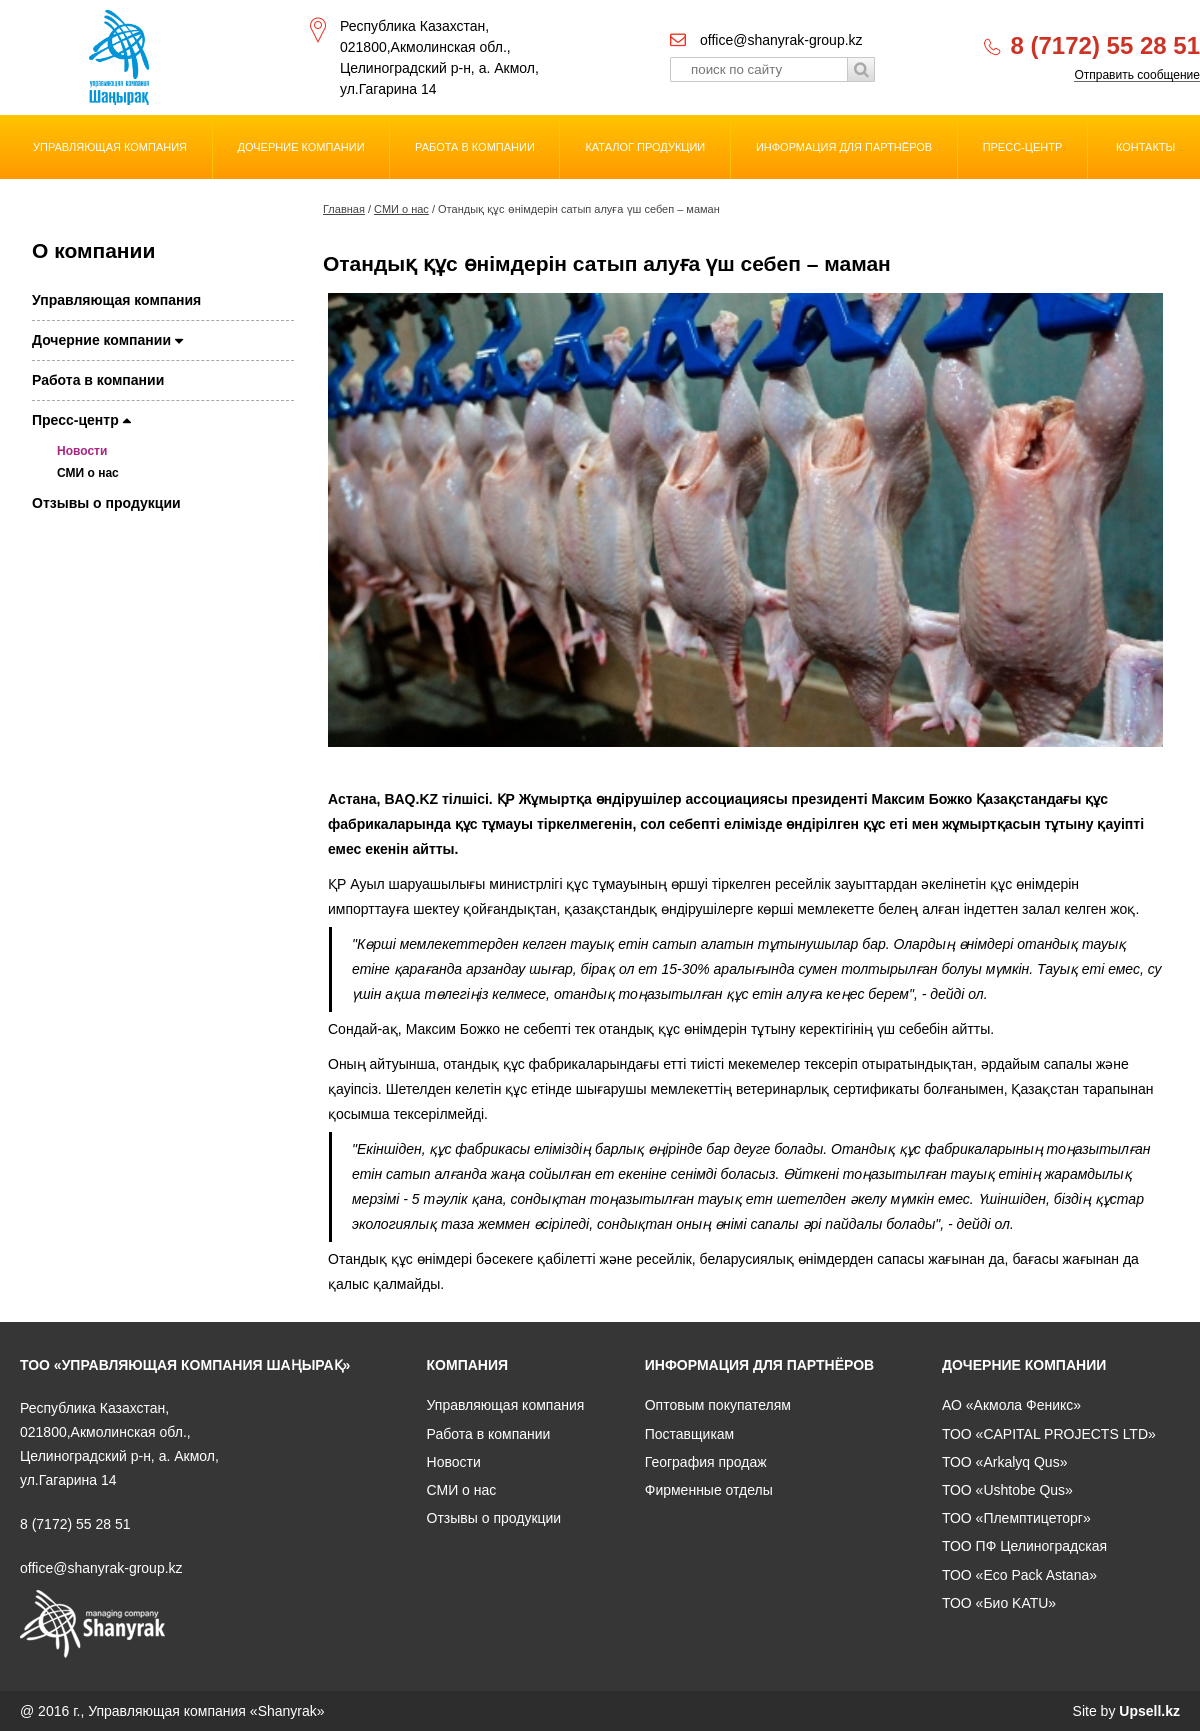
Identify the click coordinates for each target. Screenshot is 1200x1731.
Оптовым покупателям (718, 1405)
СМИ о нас (401, 209)
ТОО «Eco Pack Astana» (1019, 1575)
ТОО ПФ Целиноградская (1024, 1546)
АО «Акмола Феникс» (1011, 1405)
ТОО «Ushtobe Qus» (1007, 1490)
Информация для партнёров (844, 147)
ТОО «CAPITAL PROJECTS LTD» (1049, 1434)
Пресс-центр (1023, 147)
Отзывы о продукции (106, 503)
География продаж (706, 1462)
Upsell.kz (1149, 1711)
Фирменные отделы (709, 1490)
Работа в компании (475, 147)
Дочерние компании (301, 147)
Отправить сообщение (1137, 75)
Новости (82, 451)
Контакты (1145, 147)
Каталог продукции (645, 147)
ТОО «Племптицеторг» (1016, 1518)
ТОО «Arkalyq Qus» (1004, 1462)
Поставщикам (690, 1434)
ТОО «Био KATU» (999, 1603)
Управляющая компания (110, 147)
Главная (344, 209)
